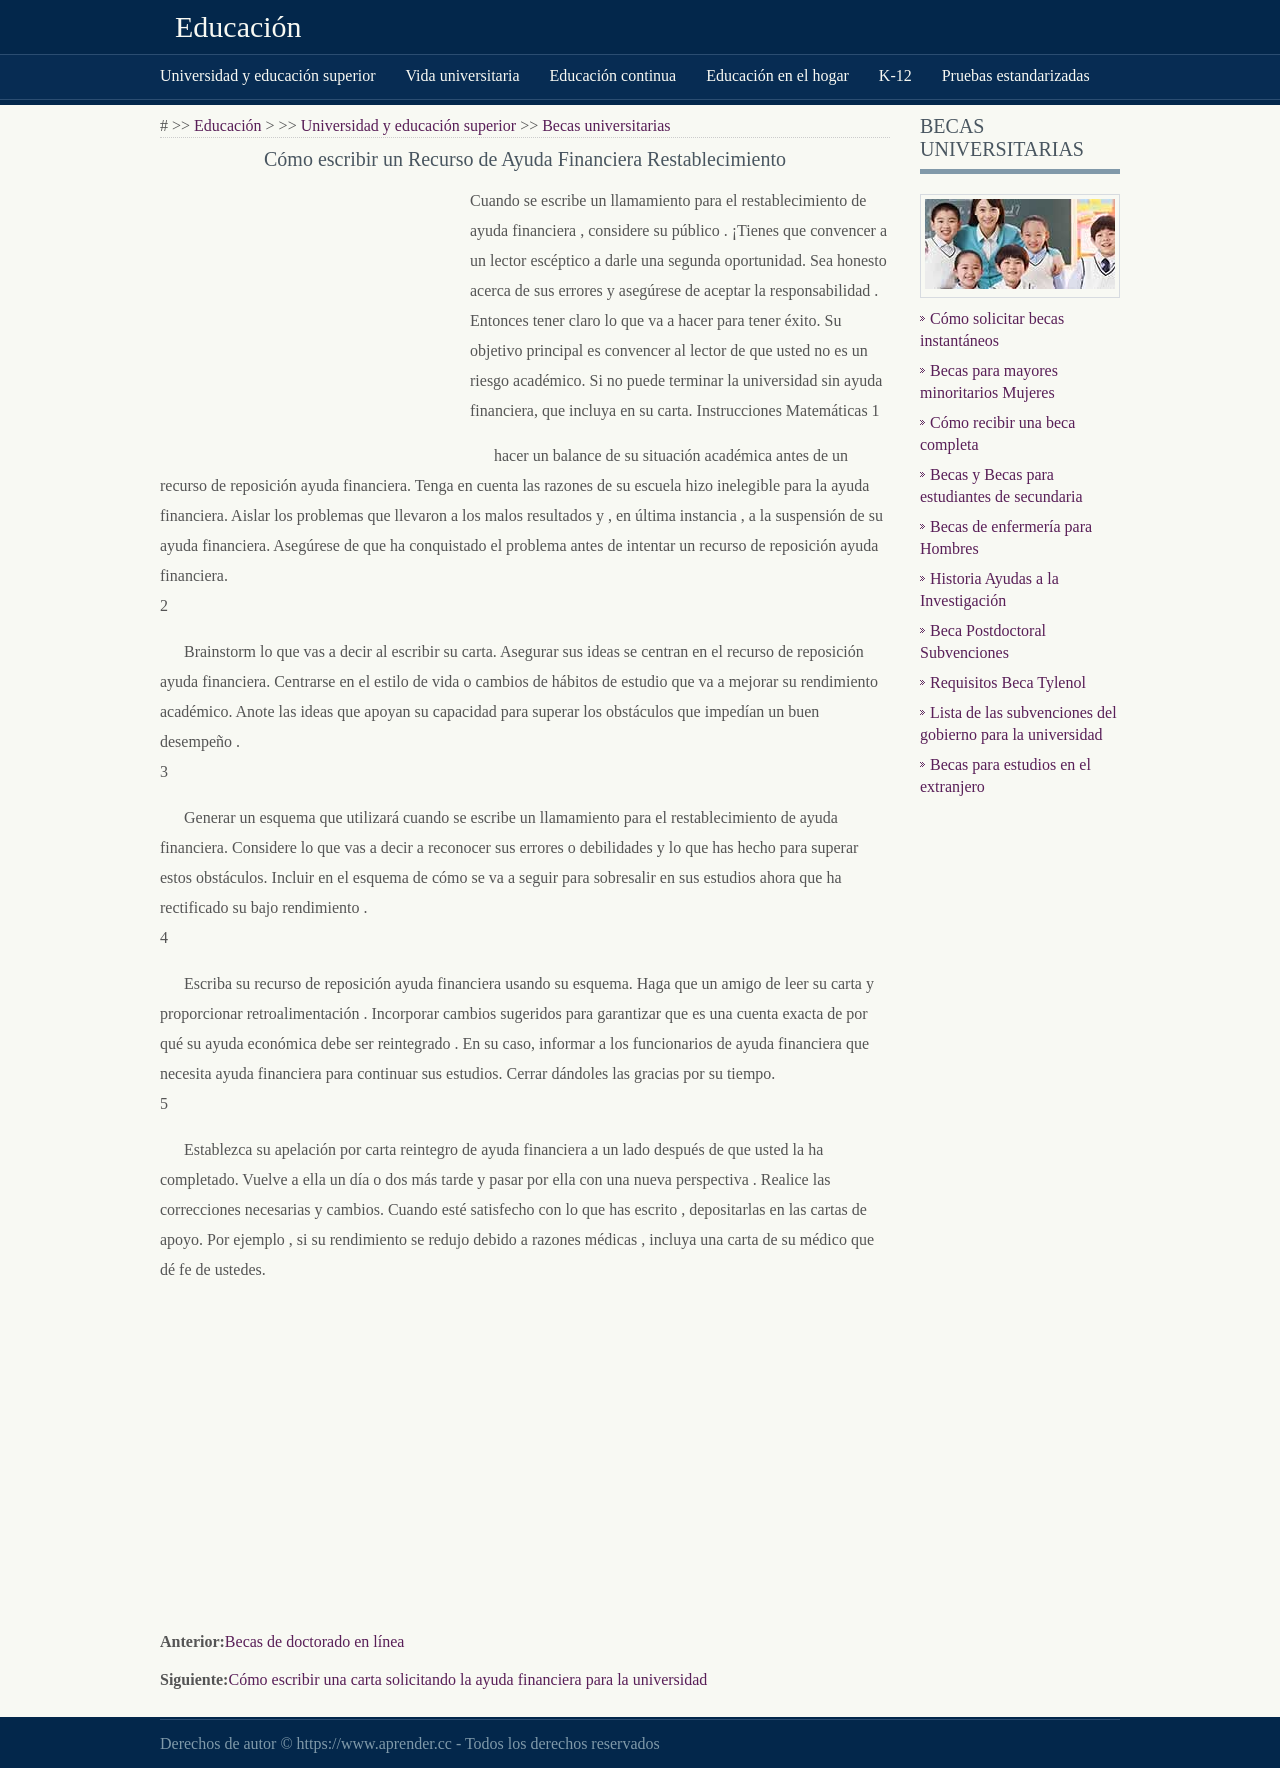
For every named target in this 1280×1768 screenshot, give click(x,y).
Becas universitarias (606, 125)
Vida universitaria (462, 75)
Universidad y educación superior (267, 75)
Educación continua (613, 75)
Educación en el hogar (777, 75)
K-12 (895, 75)
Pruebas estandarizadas (1016, 75)
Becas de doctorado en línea (314, 1641)
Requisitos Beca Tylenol (1008, 682)
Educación (238, 26)
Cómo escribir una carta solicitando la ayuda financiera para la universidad (467, 1679)
